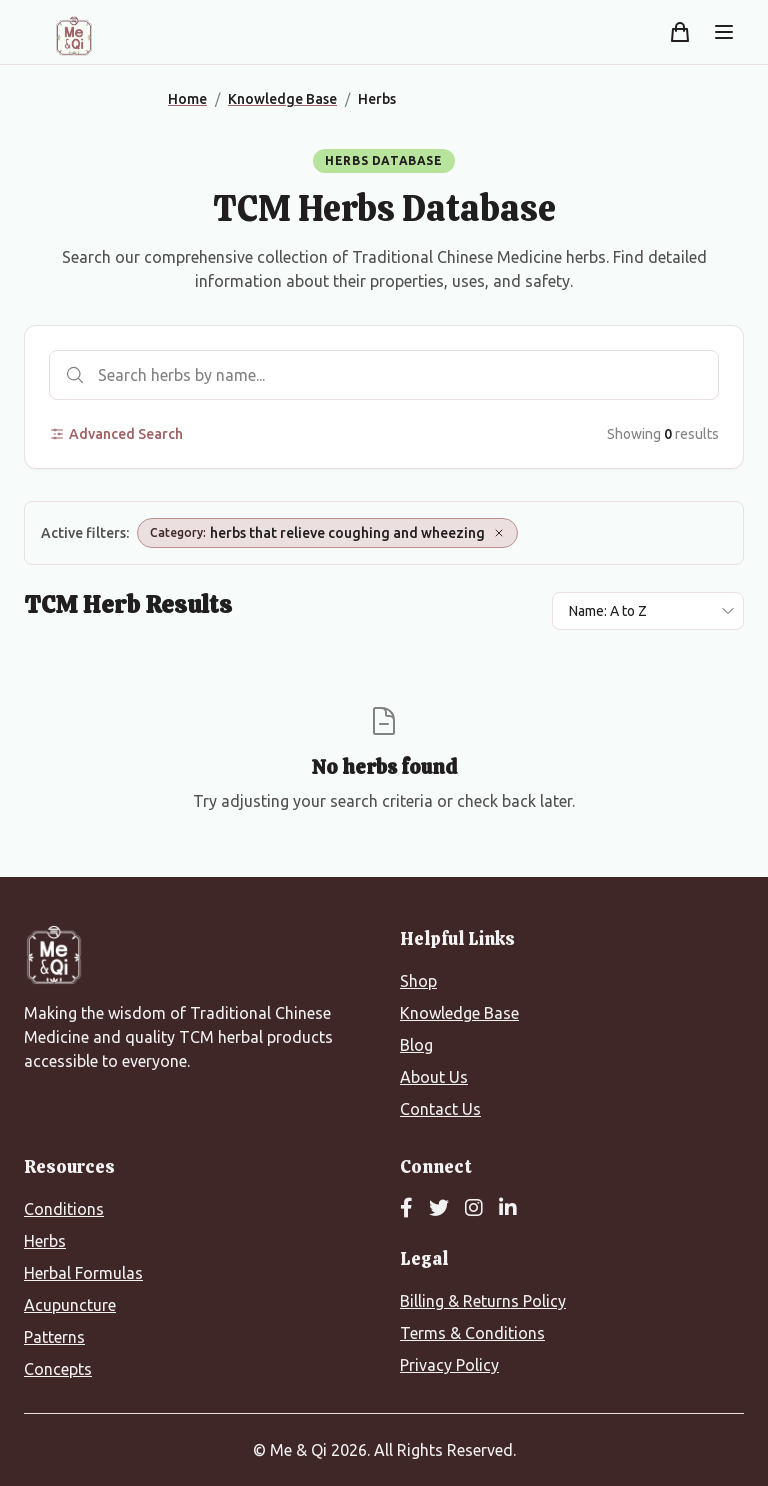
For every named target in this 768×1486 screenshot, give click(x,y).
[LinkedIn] (508, 1209)
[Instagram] (474, 1209)
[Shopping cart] (680, 32)
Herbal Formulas (83, 1273)
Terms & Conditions (472, 1333)
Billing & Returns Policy (483, 1301)
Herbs (45, 1241)
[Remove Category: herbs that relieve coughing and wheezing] (499, 533)
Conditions (64, 1209)
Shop (418, 981)
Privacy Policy (449, 1365)
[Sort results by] (648, 611)
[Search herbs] (384, 375)
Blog (416, 1045)
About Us (434, 1077)
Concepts (58, 1369)
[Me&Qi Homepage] (74, 36)
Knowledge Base (459, 1013)
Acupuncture (70, 1305)
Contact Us (440, 1109)
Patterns (54, 1337)
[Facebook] (406, 1209)
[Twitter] (439, 1209)
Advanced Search (116, 434)
